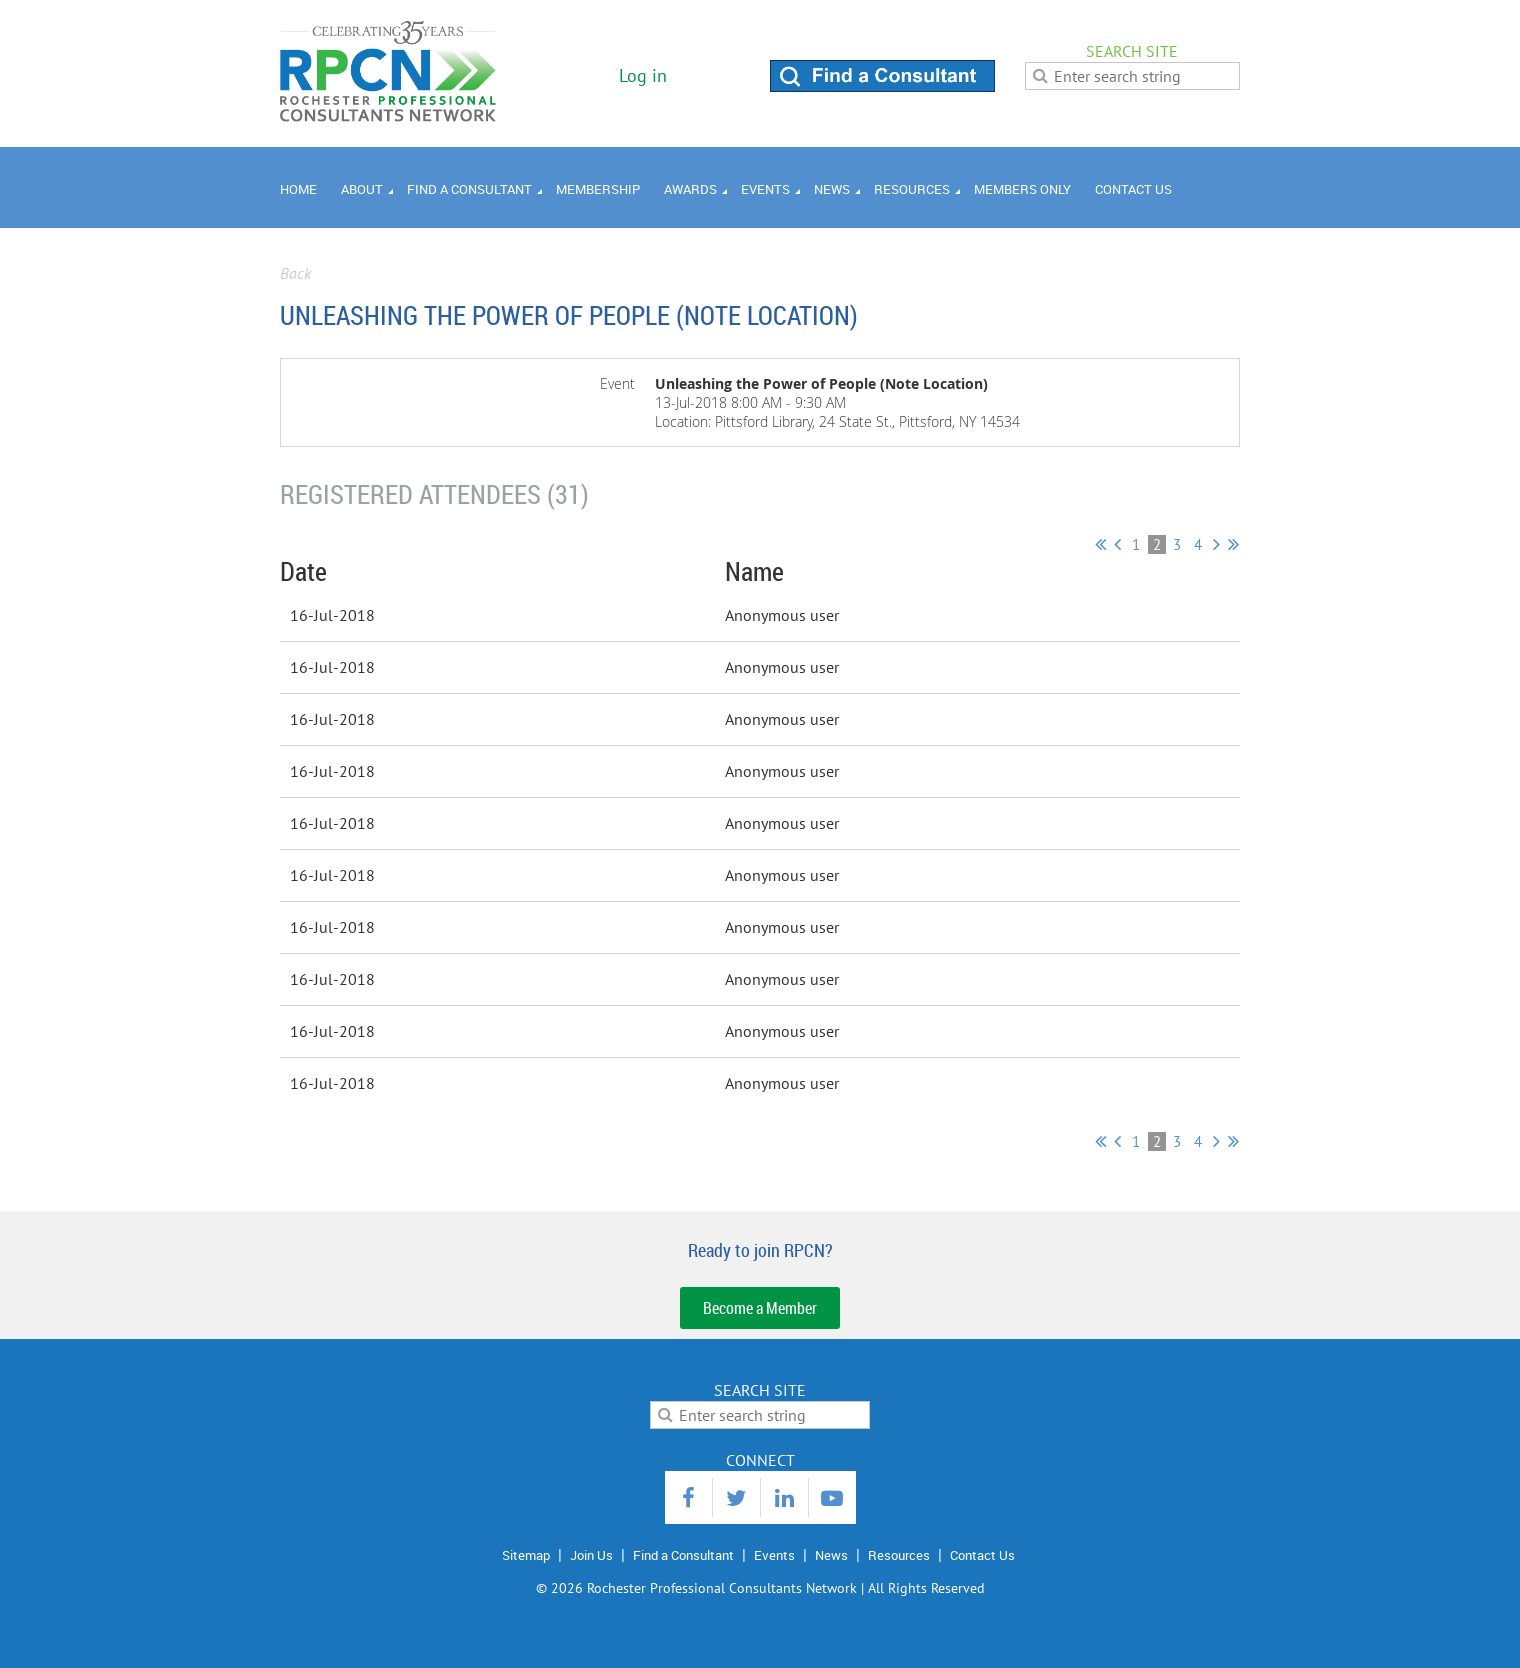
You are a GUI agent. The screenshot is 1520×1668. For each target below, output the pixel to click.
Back (295, 273)
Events (774, 1555)
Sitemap (526, 1555)
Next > (1216, 544)
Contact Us (982, 1555)
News (831, 1555)
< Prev (1117, 544)
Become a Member (760, 1308)
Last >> (1233, 544)
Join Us (591, 1555)
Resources (899, 1555)
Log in (643, 75)
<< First (1100, 544)
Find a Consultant (683, 1555)
